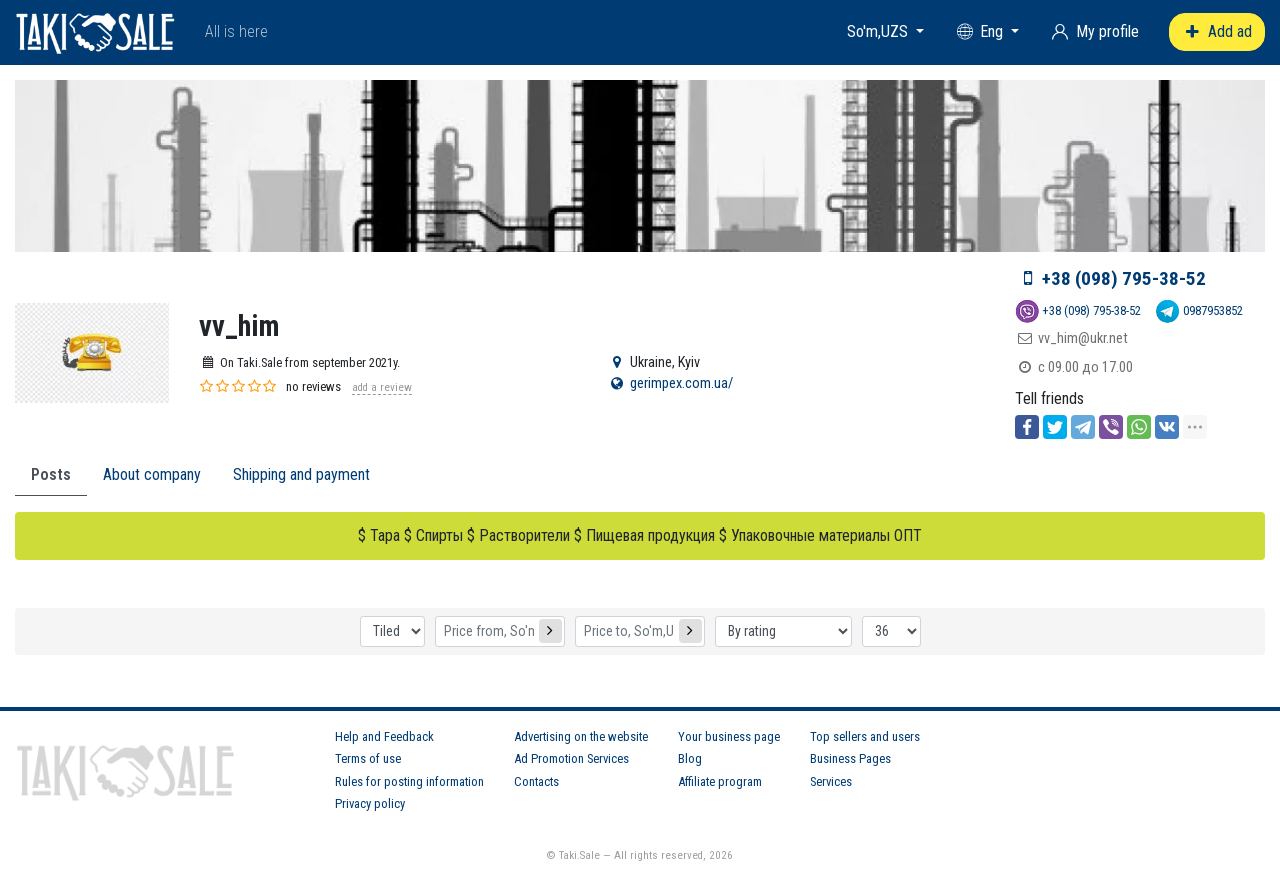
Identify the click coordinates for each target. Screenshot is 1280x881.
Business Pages (850, 758)
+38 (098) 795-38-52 (1124, 278)
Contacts (536, 781)
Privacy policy (370, 803)
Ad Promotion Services (571, 758)
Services (831, 781)
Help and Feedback (384, 736)
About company (152, 474)
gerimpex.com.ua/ (681, 383)
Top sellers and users (865, 736)
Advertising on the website (581, 736)
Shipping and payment (301, 474)
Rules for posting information (409, 781)
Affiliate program (720, 781)
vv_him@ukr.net (1083, 338)
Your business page (729, 736)
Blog (690, 758)
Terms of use (368, 758)
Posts (51, 474)
